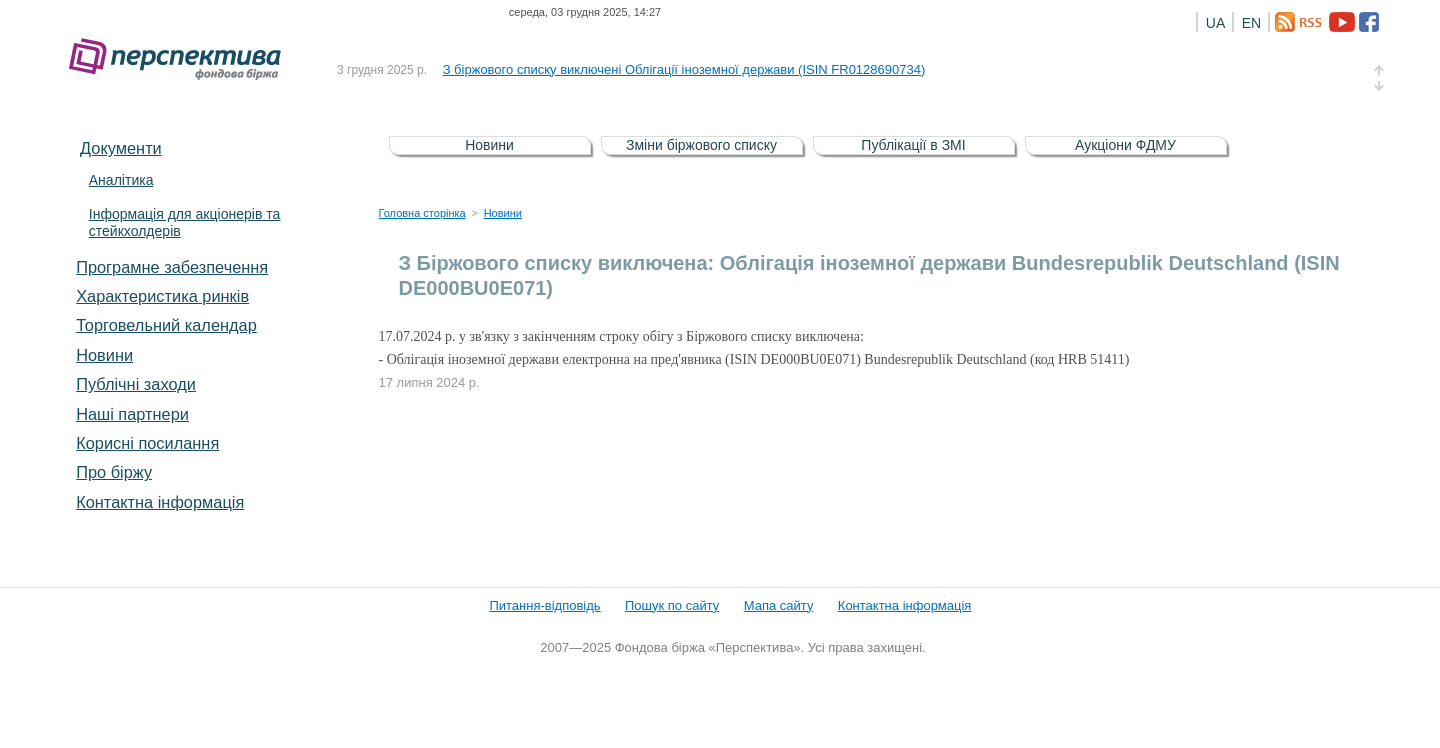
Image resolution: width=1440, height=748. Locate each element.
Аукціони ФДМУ (1125, 145)
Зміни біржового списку (701, 145)
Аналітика (121, 180)
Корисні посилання (147, 443)
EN (1251, 23)
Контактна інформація (160, 502)
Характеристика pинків (162, 296)
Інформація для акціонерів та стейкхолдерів (185, 222)
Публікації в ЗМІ (913, 145)
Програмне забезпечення (172, 267)
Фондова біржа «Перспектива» (181, 59)
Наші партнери (132, 414)
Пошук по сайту (672, 605)
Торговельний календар (166, 325)
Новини (104, 355)
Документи (121, 148)
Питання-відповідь (544, 605)
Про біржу (114, 472)
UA (1215, 23)
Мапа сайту (779, 605)
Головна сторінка (422, 213)
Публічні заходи (136, 384)
